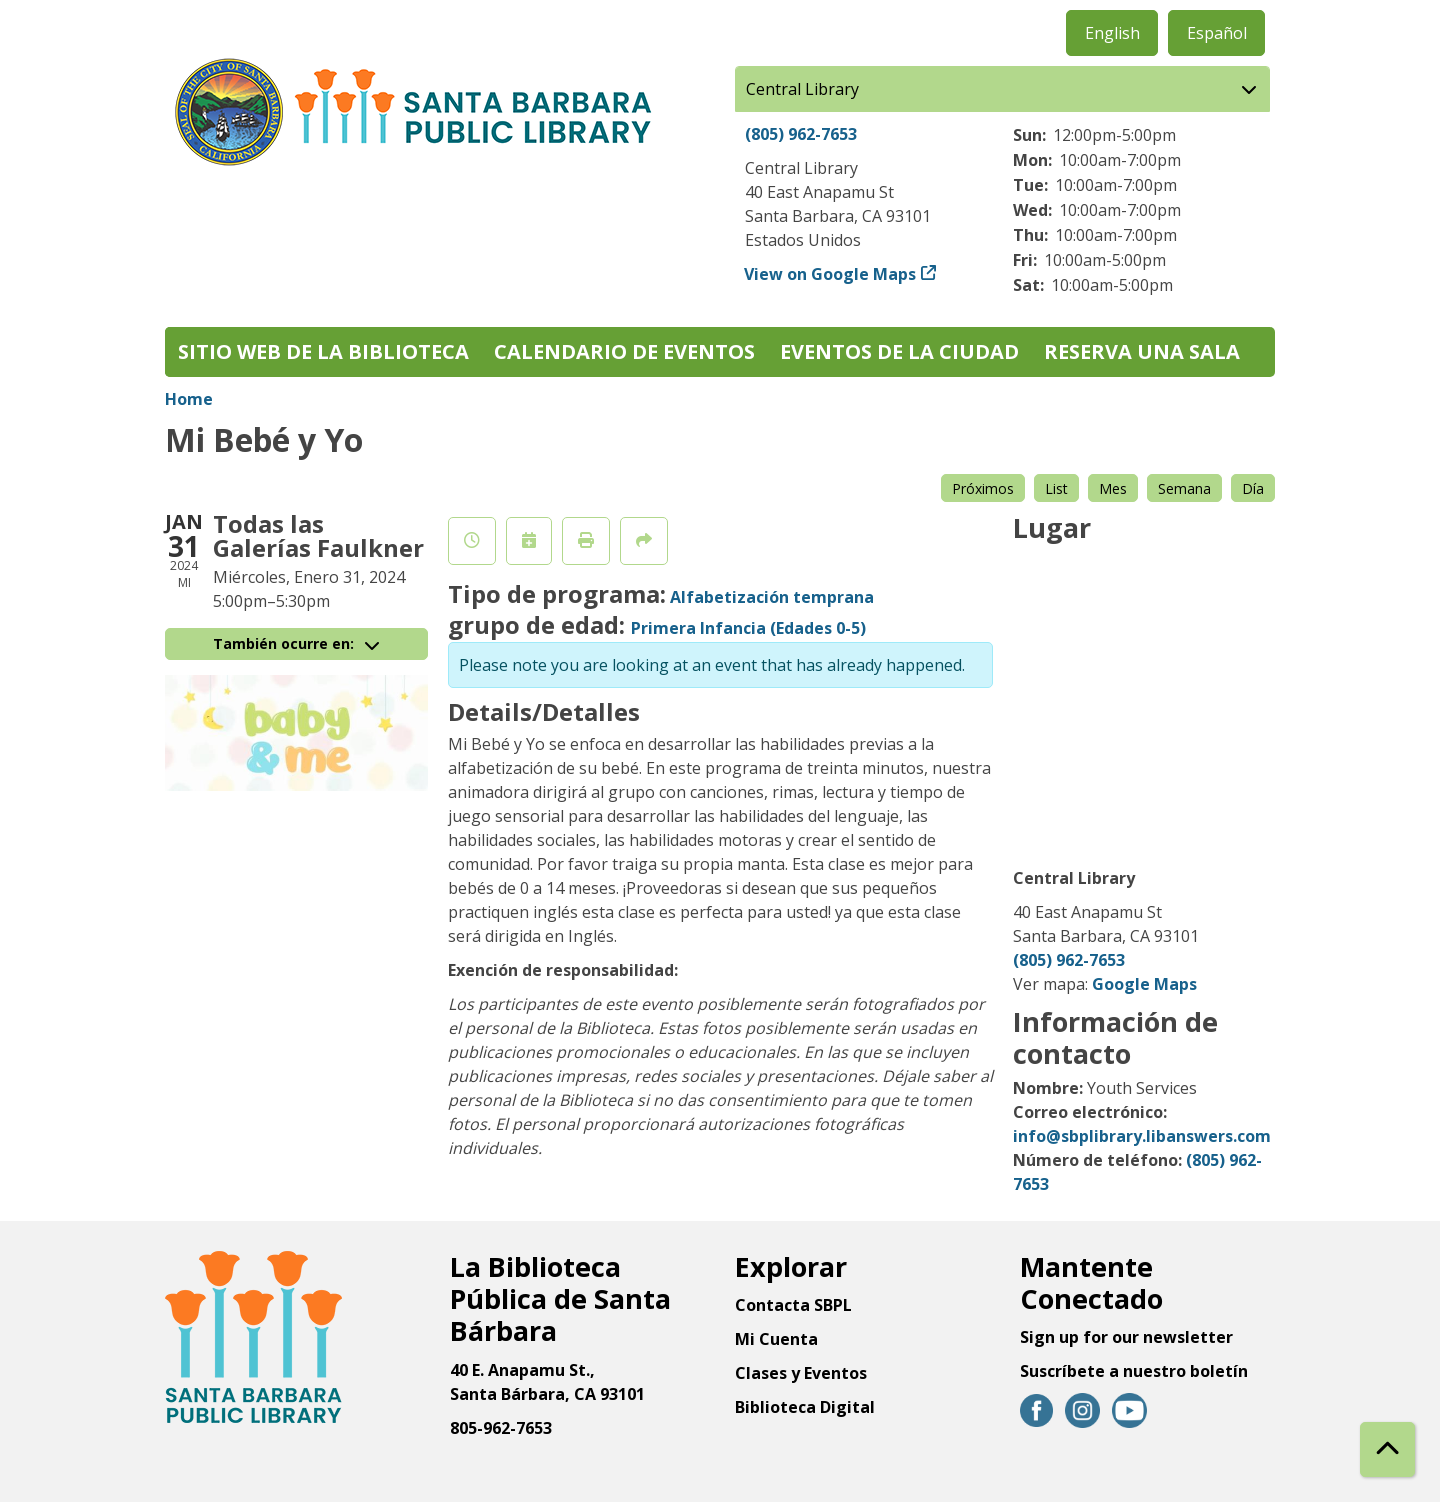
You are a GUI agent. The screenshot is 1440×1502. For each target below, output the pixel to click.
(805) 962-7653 (801, 134)
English (1112, 33)
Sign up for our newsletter (1126, 1337)
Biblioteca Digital (805, 1407)
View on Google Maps (830, 274)
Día (1253, 488)
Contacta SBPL (793, 1305)
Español (1217, 33)
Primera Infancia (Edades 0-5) (748, 628)
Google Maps (1144, 984)
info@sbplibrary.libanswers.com (1142, 1136)
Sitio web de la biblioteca (323, 351)
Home (189, 399)
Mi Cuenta (776, 1339)
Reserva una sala (1142, 351)
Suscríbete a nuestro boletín (1134, 1371)
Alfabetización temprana (772, 597)
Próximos (983, 488)
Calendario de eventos (624, 351)
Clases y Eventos (801, 1373)
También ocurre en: (296, 643)
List (1056, 488)
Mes (1113, 488)
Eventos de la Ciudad (899, 351)
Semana (1184, 488)
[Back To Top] (1387, 1449)
